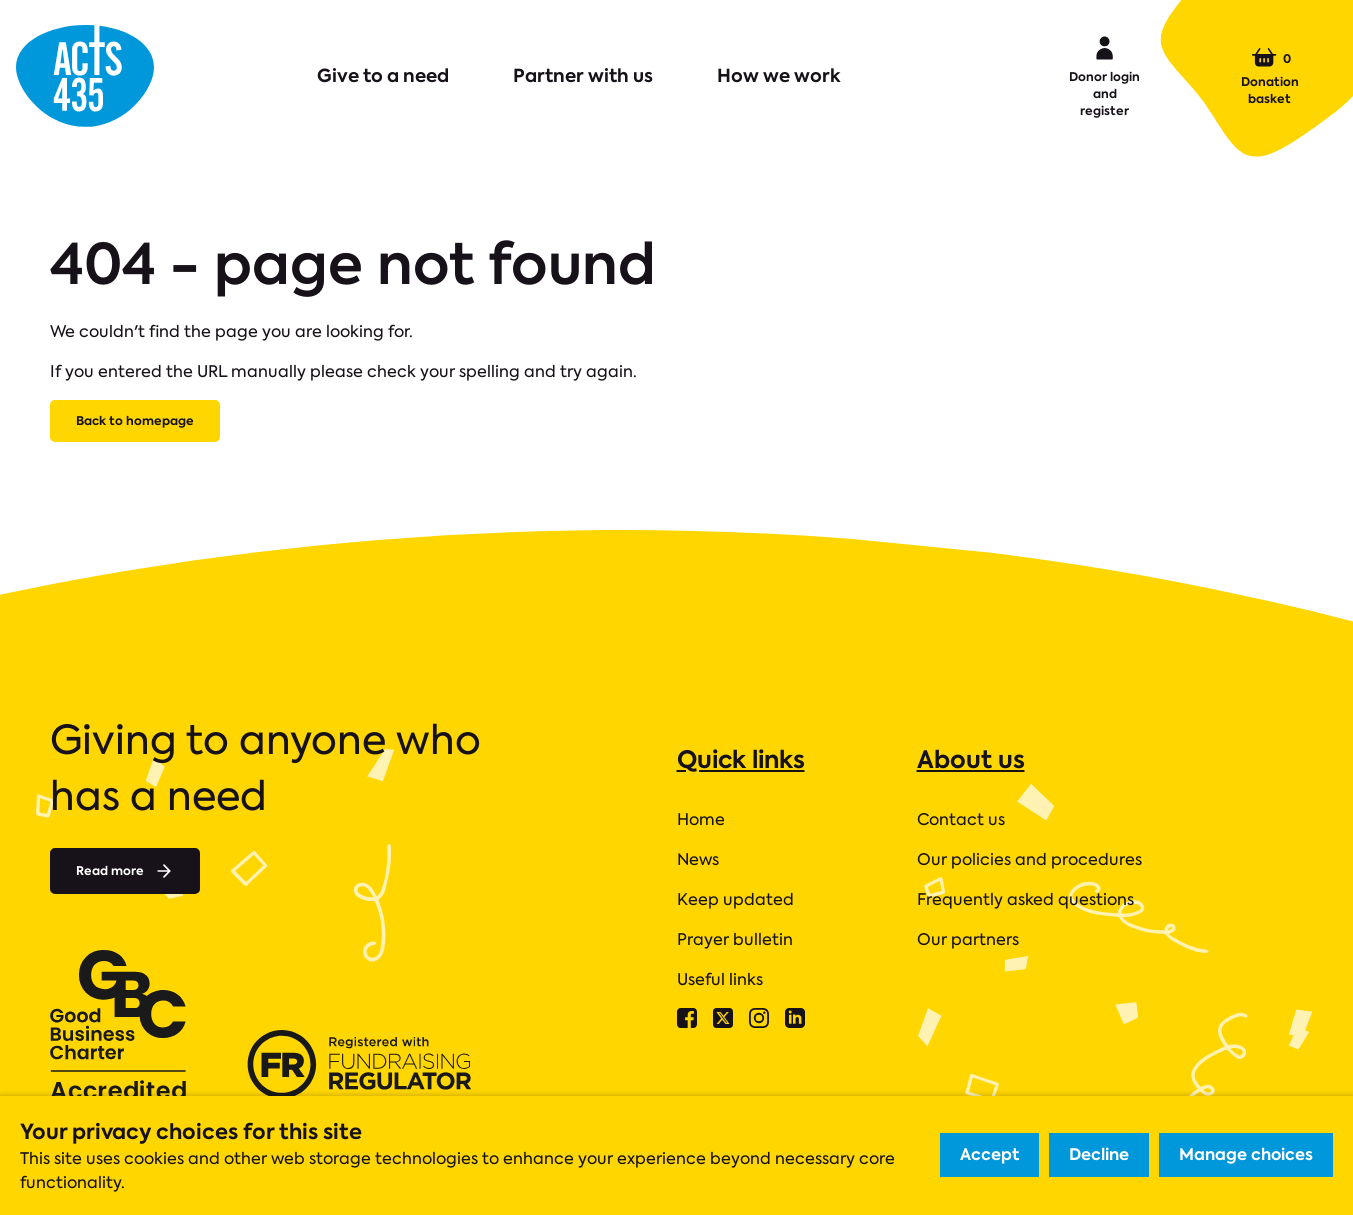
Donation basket (1270, 76)
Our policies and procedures (1029, 859)
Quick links (741, 759)
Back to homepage (135, 420)
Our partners (968, 939)
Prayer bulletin (735, 939)
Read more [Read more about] (125, 871)
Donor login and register (1104, 75)
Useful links (720, 979)
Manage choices (1246, 1154)
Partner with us (583, 75)
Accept (989, 1154)
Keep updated (735, 899)
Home (701, 819)
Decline (1099, 1154)
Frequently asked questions (1025, 899)
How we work (779, 75)
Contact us (961, 819)
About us (971, 759)
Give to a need (383, 75)
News (698, 859)
